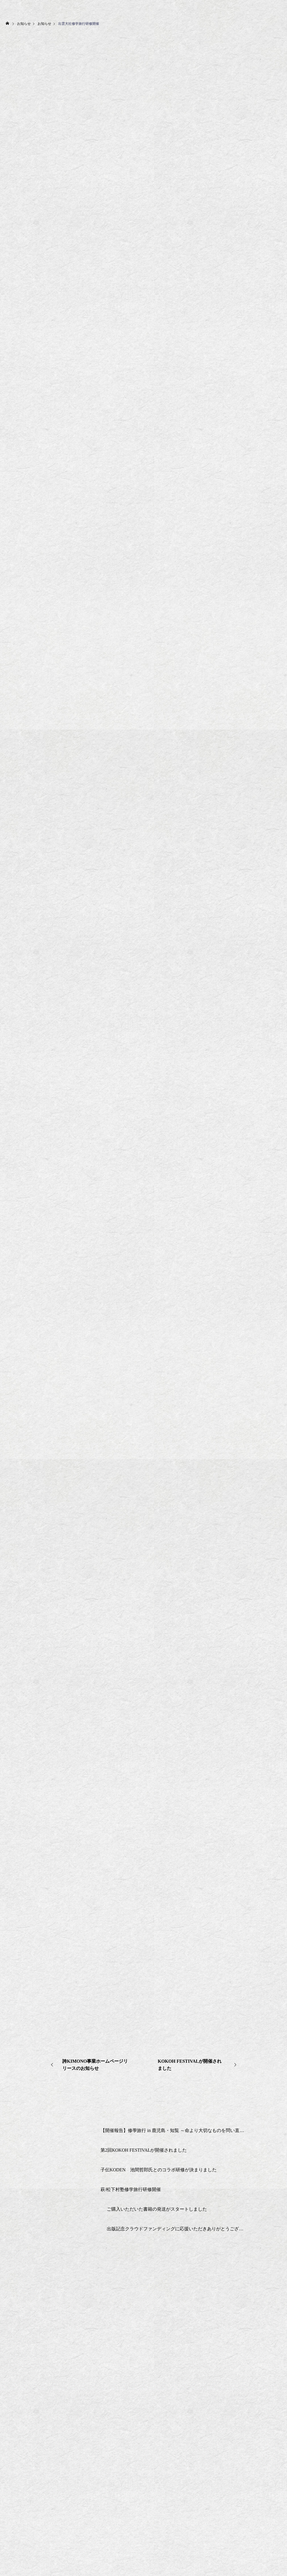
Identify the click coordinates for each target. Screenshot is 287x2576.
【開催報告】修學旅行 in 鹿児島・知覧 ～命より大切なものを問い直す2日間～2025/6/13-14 (172, 2130)
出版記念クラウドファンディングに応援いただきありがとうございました (175, 2228)
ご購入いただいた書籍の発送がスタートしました (157, 2209)
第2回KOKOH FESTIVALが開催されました (144, 2150)
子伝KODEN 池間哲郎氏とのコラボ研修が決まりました (159, 2169)
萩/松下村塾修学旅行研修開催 (131, 2189)
